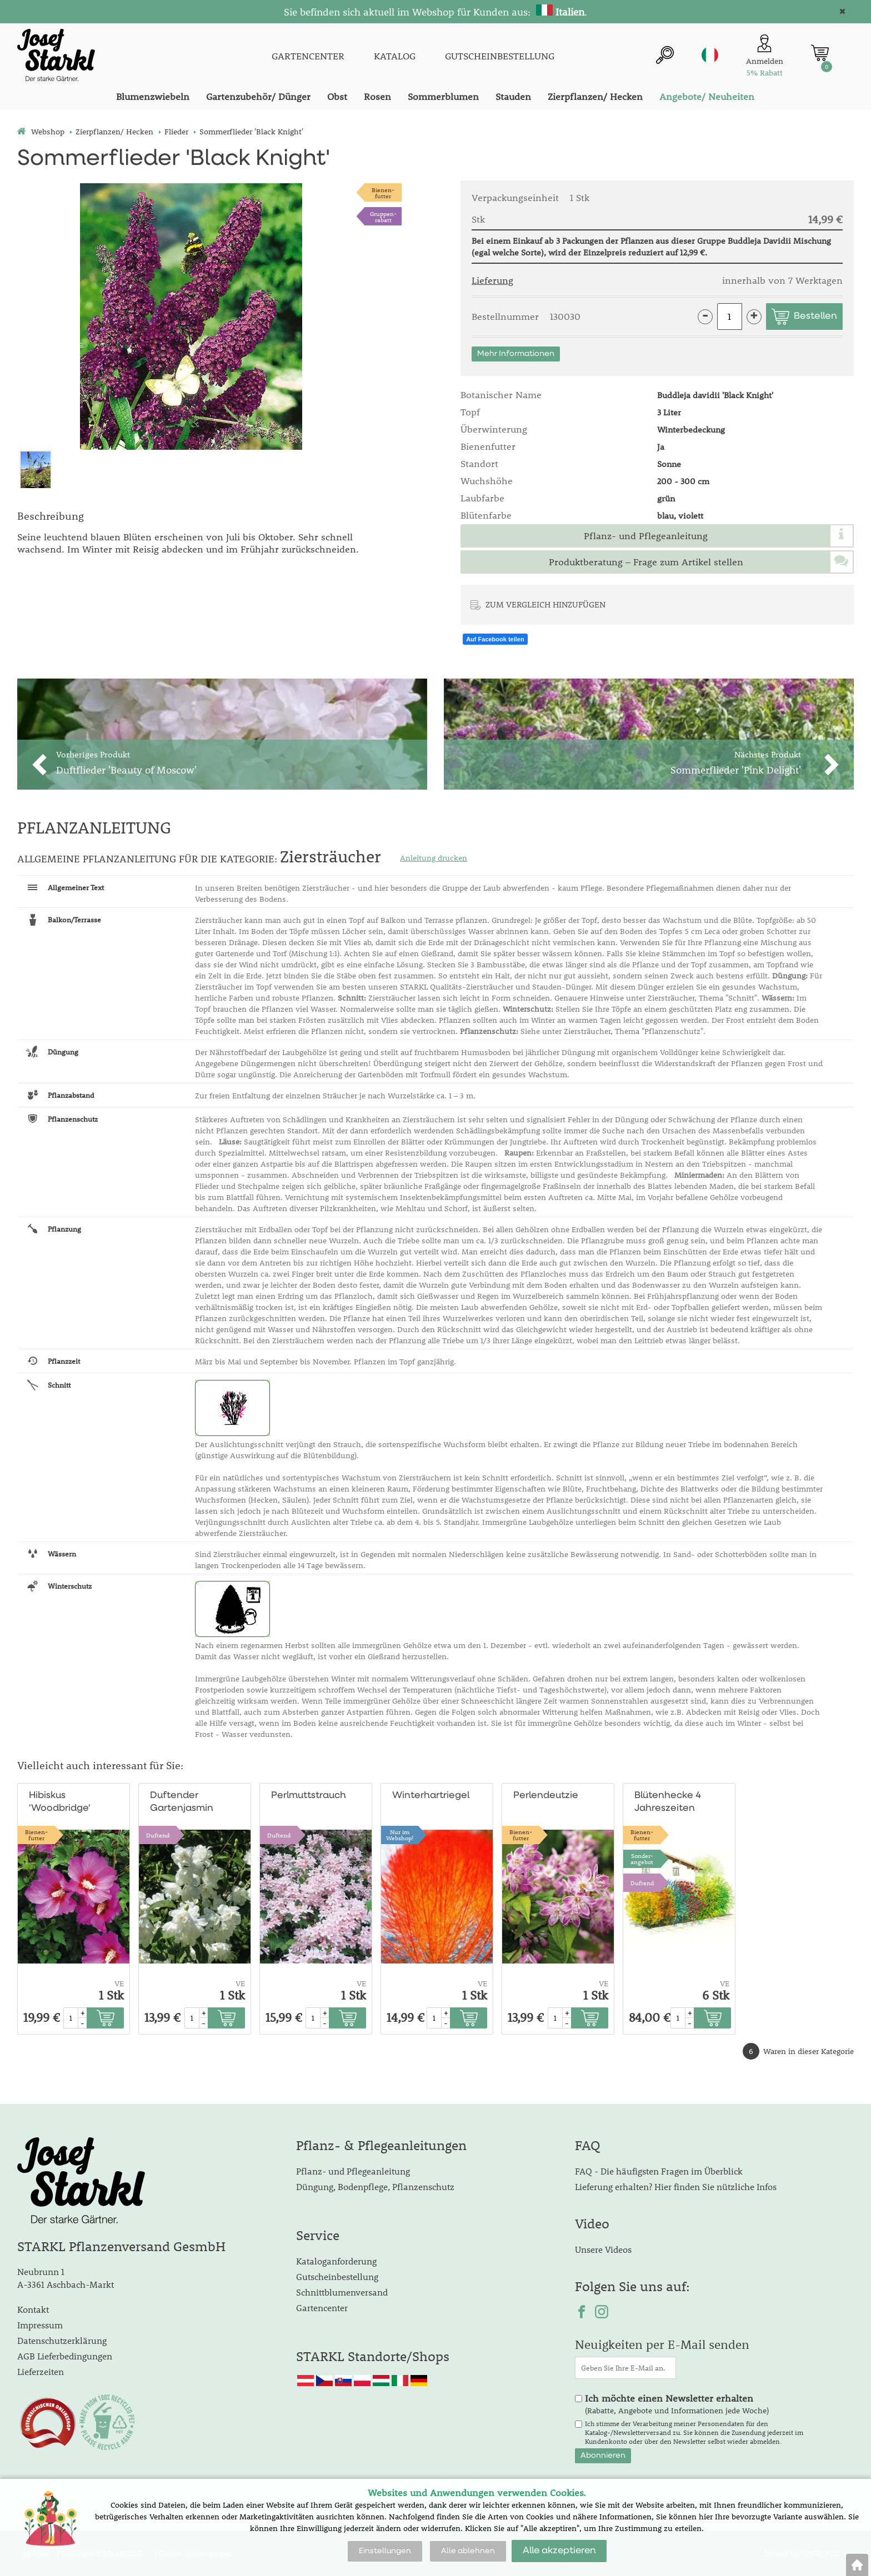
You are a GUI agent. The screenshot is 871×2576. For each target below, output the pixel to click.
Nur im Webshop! (400, 1835)
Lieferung (492, 280)
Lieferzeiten (40, 2371)
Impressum (40, 2325)
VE (119, 1984)
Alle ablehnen (468, 2551)
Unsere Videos (603, 2249)
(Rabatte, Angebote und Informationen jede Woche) (677, 2404)
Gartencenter (322, 2307)
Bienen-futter (383, 193)
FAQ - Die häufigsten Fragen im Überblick (659, 2171)
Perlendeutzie (545, 1795)
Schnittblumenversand (342, 2292)
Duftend (157, 1835)
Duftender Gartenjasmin (181, 1802)
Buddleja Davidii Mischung (779, 240)
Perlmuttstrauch (308, 1795)
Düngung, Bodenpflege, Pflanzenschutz (375, 2186)
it (710, 55)
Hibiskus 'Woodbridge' (60, 1802)
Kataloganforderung (336, 2261)
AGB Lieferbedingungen (64, 2356)
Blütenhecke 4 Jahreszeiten (667, 1802)
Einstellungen (385, 2551)
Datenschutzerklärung (62, 2340)
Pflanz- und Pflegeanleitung (646, 536)
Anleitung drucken (433, 858)
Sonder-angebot (641, 1858)
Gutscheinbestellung (337, 2276)
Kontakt (33, 2309)
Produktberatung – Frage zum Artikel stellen (646, 562)
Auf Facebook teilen (495, 639)
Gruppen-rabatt (383, 216)
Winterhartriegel (430, 1795)
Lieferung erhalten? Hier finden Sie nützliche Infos (676, 2186)
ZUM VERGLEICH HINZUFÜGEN (545, 604)
